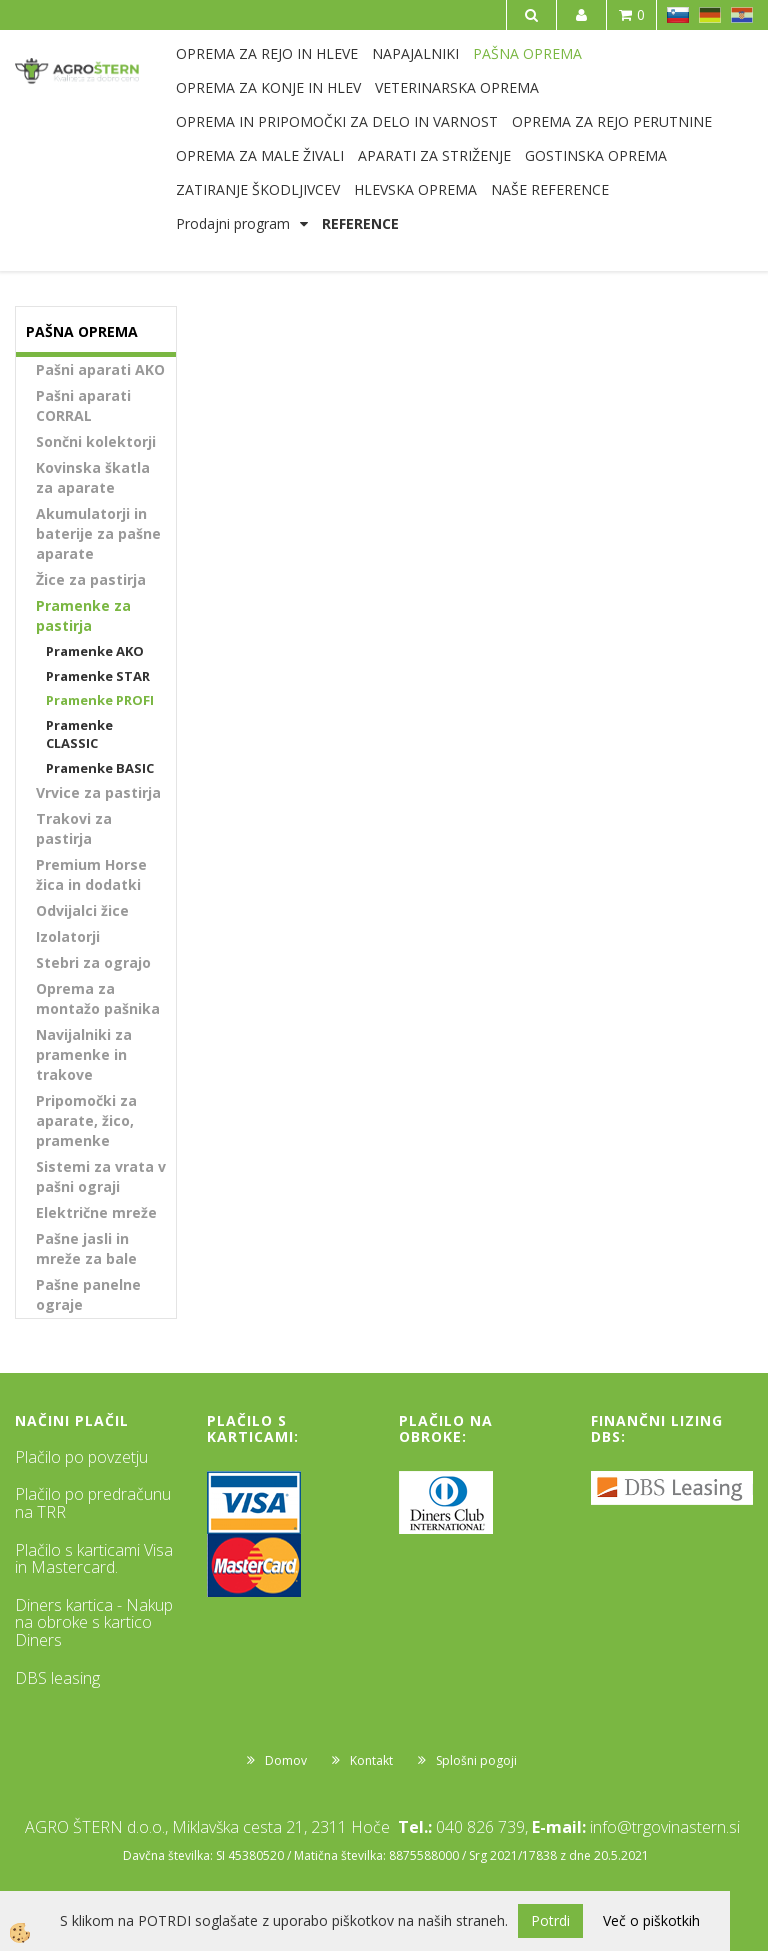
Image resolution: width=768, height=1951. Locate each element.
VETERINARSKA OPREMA (457, 87)
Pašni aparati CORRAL (83, 405)
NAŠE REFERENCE (550, 189)
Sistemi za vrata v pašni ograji (101, 1176)
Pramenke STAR (98, 676)
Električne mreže (96, 1212)
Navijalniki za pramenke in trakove (84, 1054)
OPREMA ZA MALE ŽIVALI (260, 155)
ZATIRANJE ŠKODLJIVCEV (258, 189)
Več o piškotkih (651, 1920)
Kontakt (371, 1760)
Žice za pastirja (91, 579)
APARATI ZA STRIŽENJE (434, 155)
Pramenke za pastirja (83, 615)
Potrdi (550, 1920)
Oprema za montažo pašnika (98, 998)
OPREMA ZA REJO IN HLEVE (267, 53)
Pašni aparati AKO (100, 369)
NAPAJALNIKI (415, 53)
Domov (286, 1760)
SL (678, 15)
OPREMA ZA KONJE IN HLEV (268, 87)
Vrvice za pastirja (98, 792)
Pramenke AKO (95, 651)
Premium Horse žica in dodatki (91, 874)
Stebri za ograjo (93, 962)
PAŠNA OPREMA (527, 53)
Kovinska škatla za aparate (93, 477)
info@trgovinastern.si (665, 1827)
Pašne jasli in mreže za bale (86, 1248)
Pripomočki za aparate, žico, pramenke (86, 1120)
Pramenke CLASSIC (79, 734)
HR (742, 15)
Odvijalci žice (82, 910)
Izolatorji (68, 936)
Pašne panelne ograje (88, 1294)
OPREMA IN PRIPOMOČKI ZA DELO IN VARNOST (337, 121)
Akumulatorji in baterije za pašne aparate (98, 533)
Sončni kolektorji (96, 441)
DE (710, 15)
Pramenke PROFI (100, 700)
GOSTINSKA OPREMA (596, 155)
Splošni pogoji (476, 1760)
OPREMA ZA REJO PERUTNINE (612, 121)
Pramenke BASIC (100, 768)
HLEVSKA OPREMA (415, 189)
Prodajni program (233, 223)
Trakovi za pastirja (74, 828)
